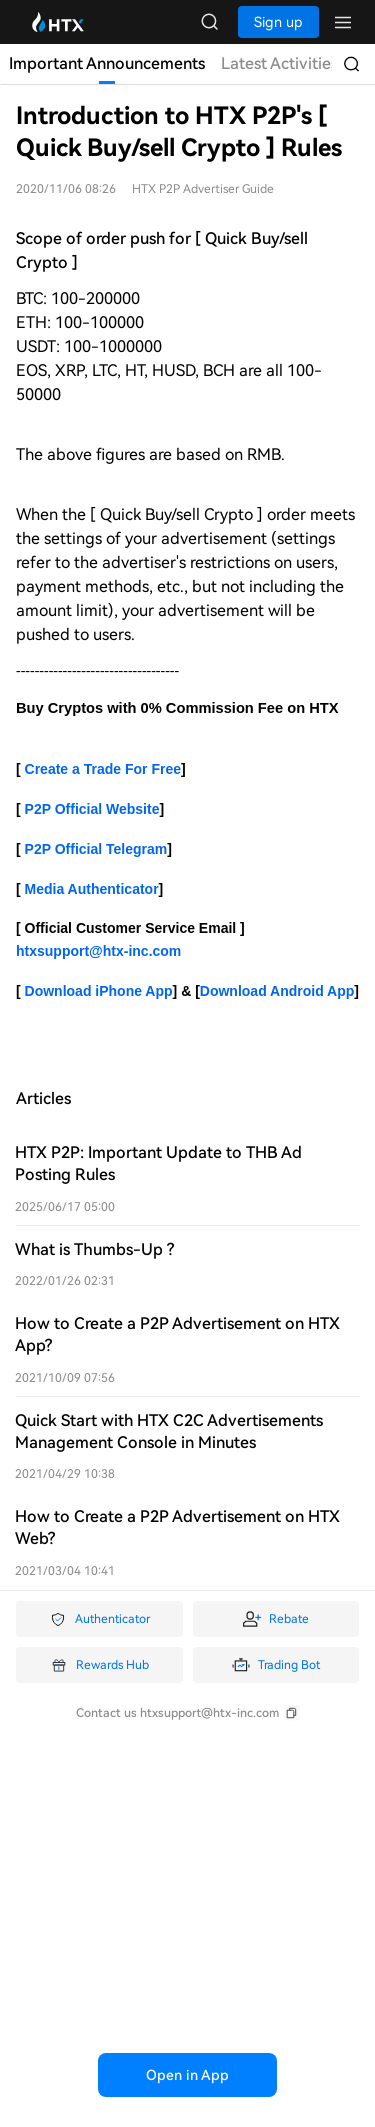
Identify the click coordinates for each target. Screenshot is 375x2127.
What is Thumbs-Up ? (94, 1249)
